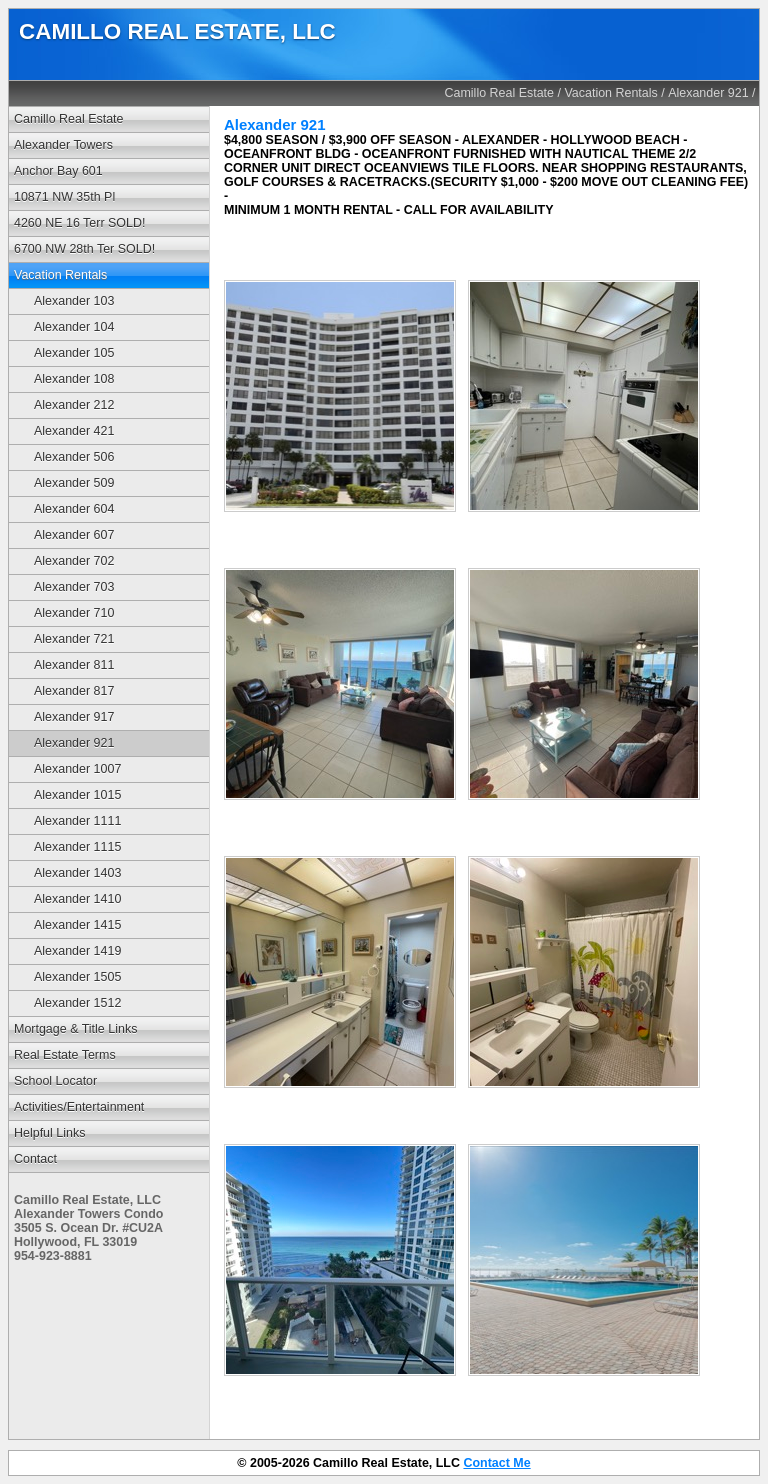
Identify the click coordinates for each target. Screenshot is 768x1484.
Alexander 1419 (77, 951)
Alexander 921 (708, 93)
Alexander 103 (74, 301)
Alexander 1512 (77, 1003)
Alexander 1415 (77, 925)
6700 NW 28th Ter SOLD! (84, 249)
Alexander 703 (74, 587)
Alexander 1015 (77, 795)
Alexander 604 (74, 509)
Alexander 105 (74, 353)
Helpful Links (49, 1133)
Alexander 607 (74, 535)
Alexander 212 (74, 405)
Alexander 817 (74, 691)
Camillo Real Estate (500, 93)
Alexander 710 (74, 613)
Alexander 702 (74, 561)
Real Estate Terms (65, 1055)
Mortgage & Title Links (75, 1029)
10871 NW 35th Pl (64, 197)
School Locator (55, 1081)
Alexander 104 (74, 327)
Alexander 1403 (77, 873)
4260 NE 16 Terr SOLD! (79, 223)
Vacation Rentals (610, 93)
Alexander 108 (74, 379)
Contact (35, 1159)
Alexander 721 (74, 639)
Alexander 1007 (77, 769)
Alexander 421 (74, 431)
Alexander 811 (74, 665)
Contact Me (496, 1463)
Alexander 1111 (77, 821)
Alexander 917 (74, 717)
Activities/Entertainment (79, 1107)
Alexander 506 (74, 457)
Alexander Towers (63, 145)
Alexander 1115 (77, 847)
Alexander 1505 (77, 977)
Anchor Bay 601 (58, 171)
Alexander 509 (74, 483)
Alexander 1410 (77, 899)
